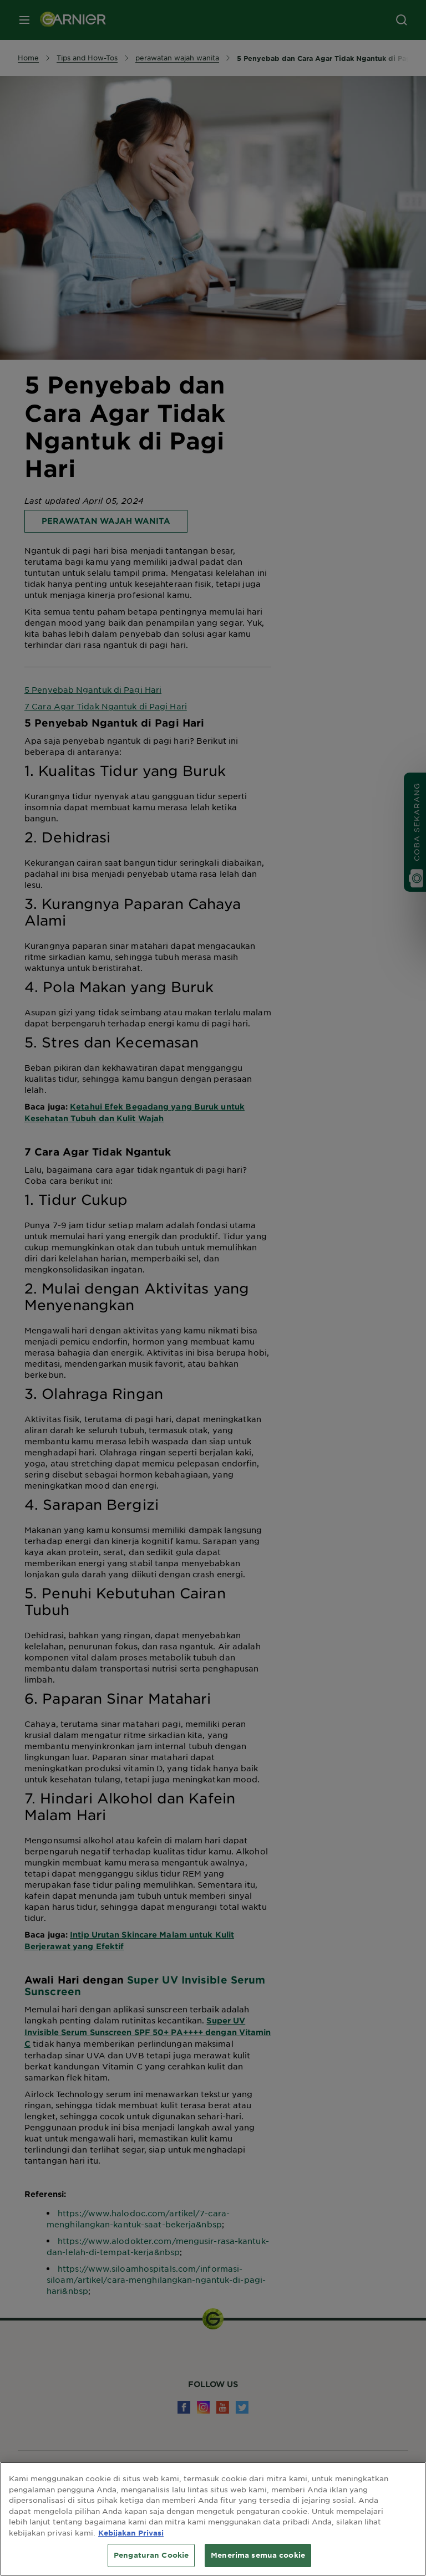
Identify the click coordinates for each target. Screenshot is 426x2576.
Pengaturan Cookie (151, 2555)
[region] (213, 2519)
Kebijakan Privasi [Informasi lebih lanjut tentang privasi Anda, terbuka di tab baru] (131, 2532)
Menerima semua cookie (258, 2555)
